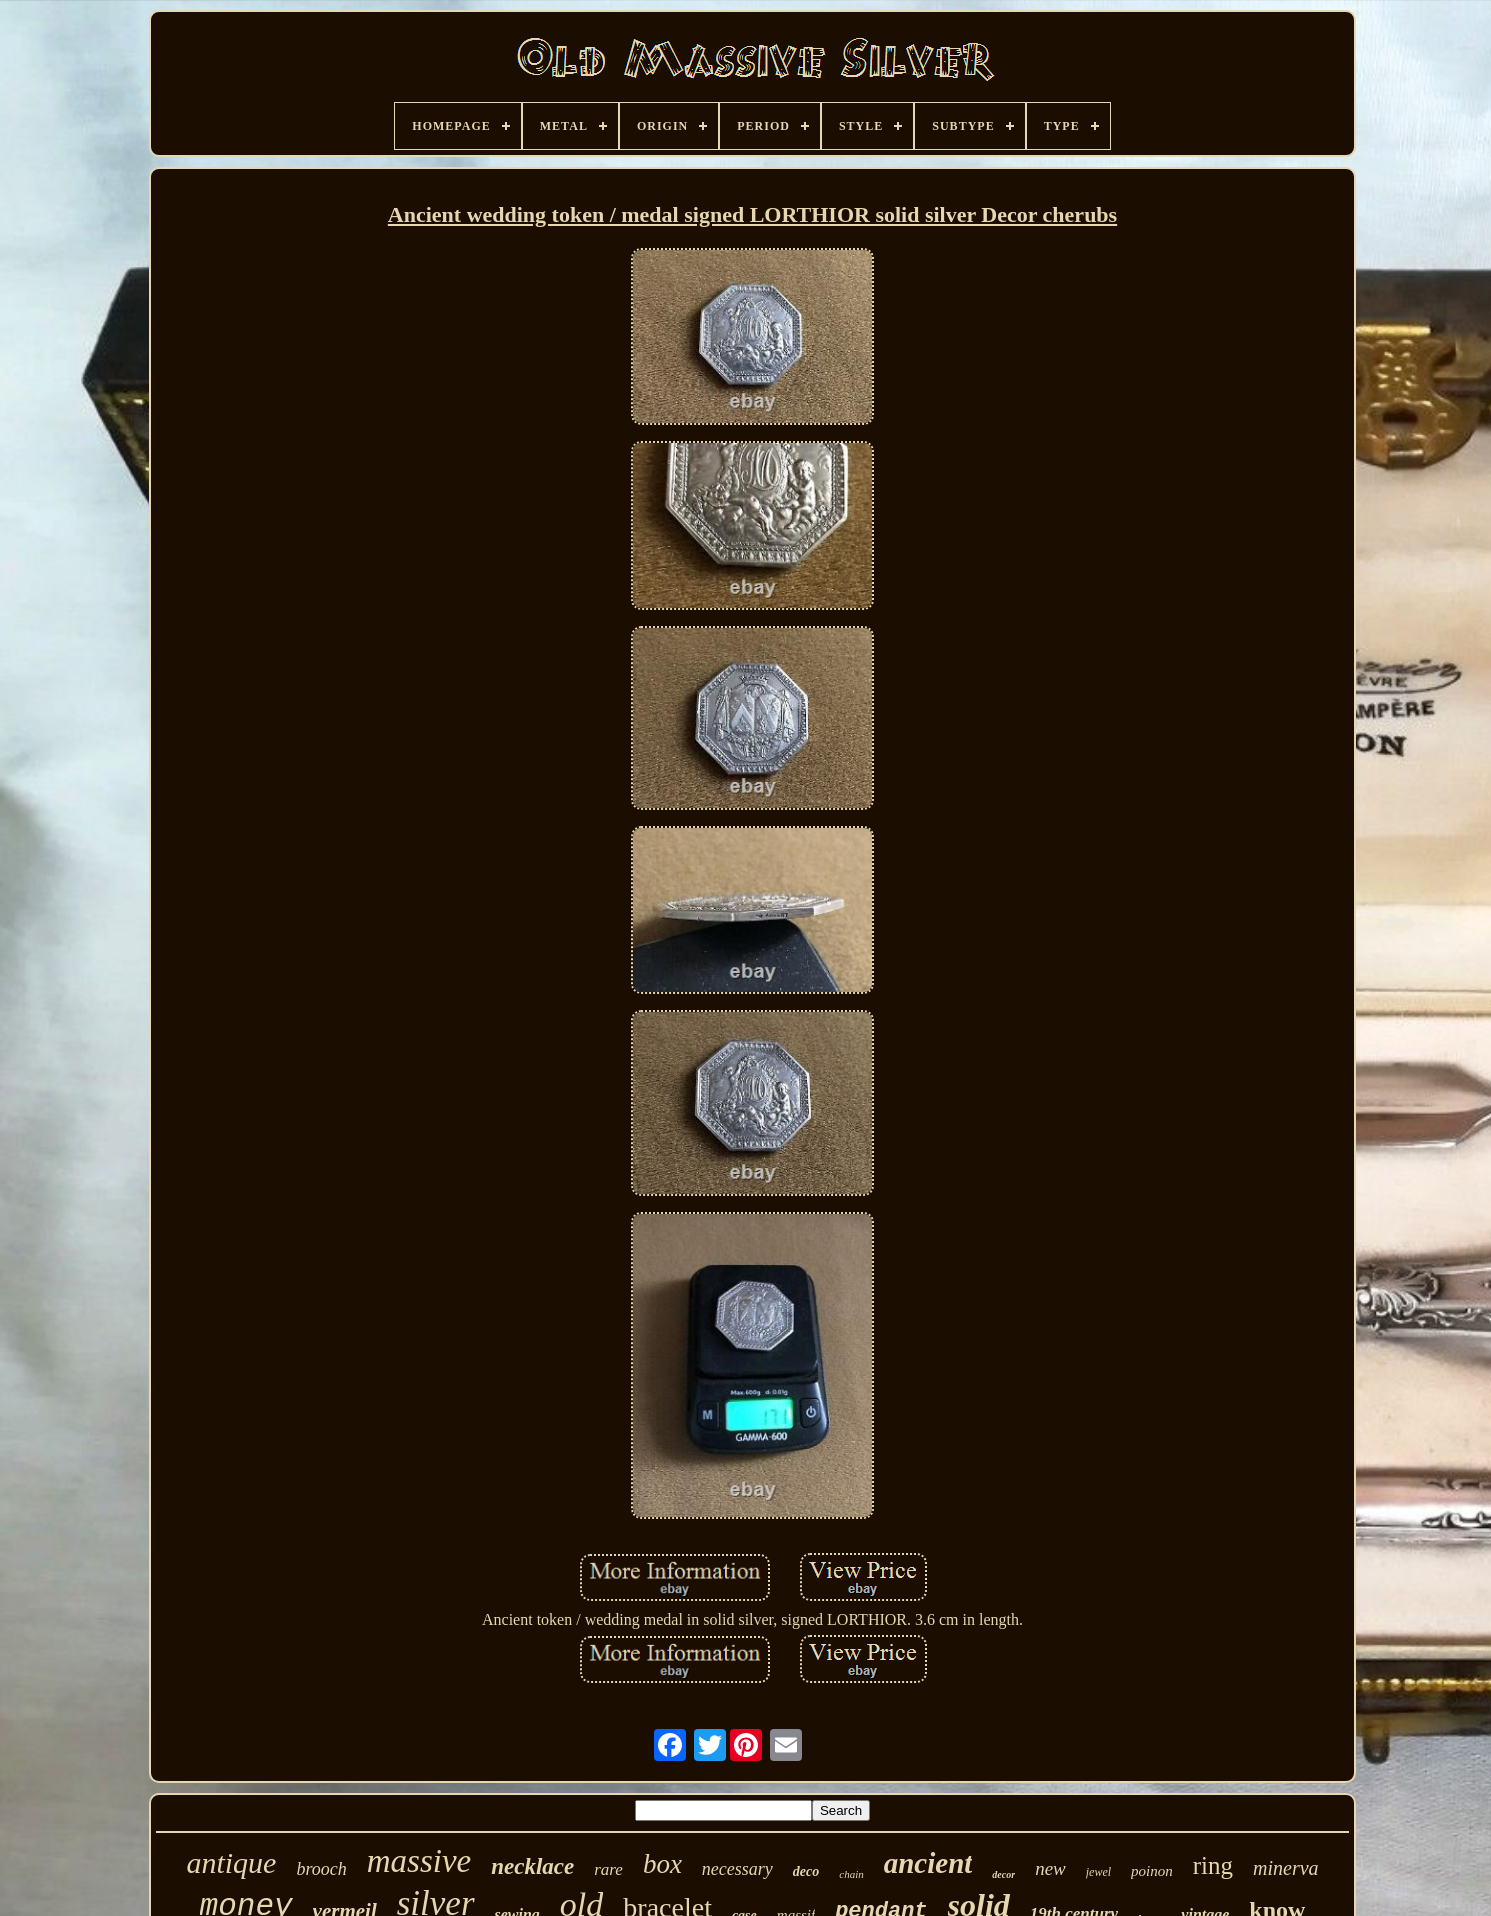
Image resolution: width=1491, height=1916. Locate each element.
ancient (928, 1863)
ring (1213, 1865)
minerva (1286, 1868)
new (1050, 1868)
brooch (321, 1869)
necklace (532, 1866)
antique (231, 1862)
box (662, 1864)
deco (806, 1871)
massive (419, 1861)
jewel (1098, 1872)
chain (851, 1874)
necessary (737, 1869)
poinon (1152, 1871)
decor (1003, 1874)
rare (608, 1869)
